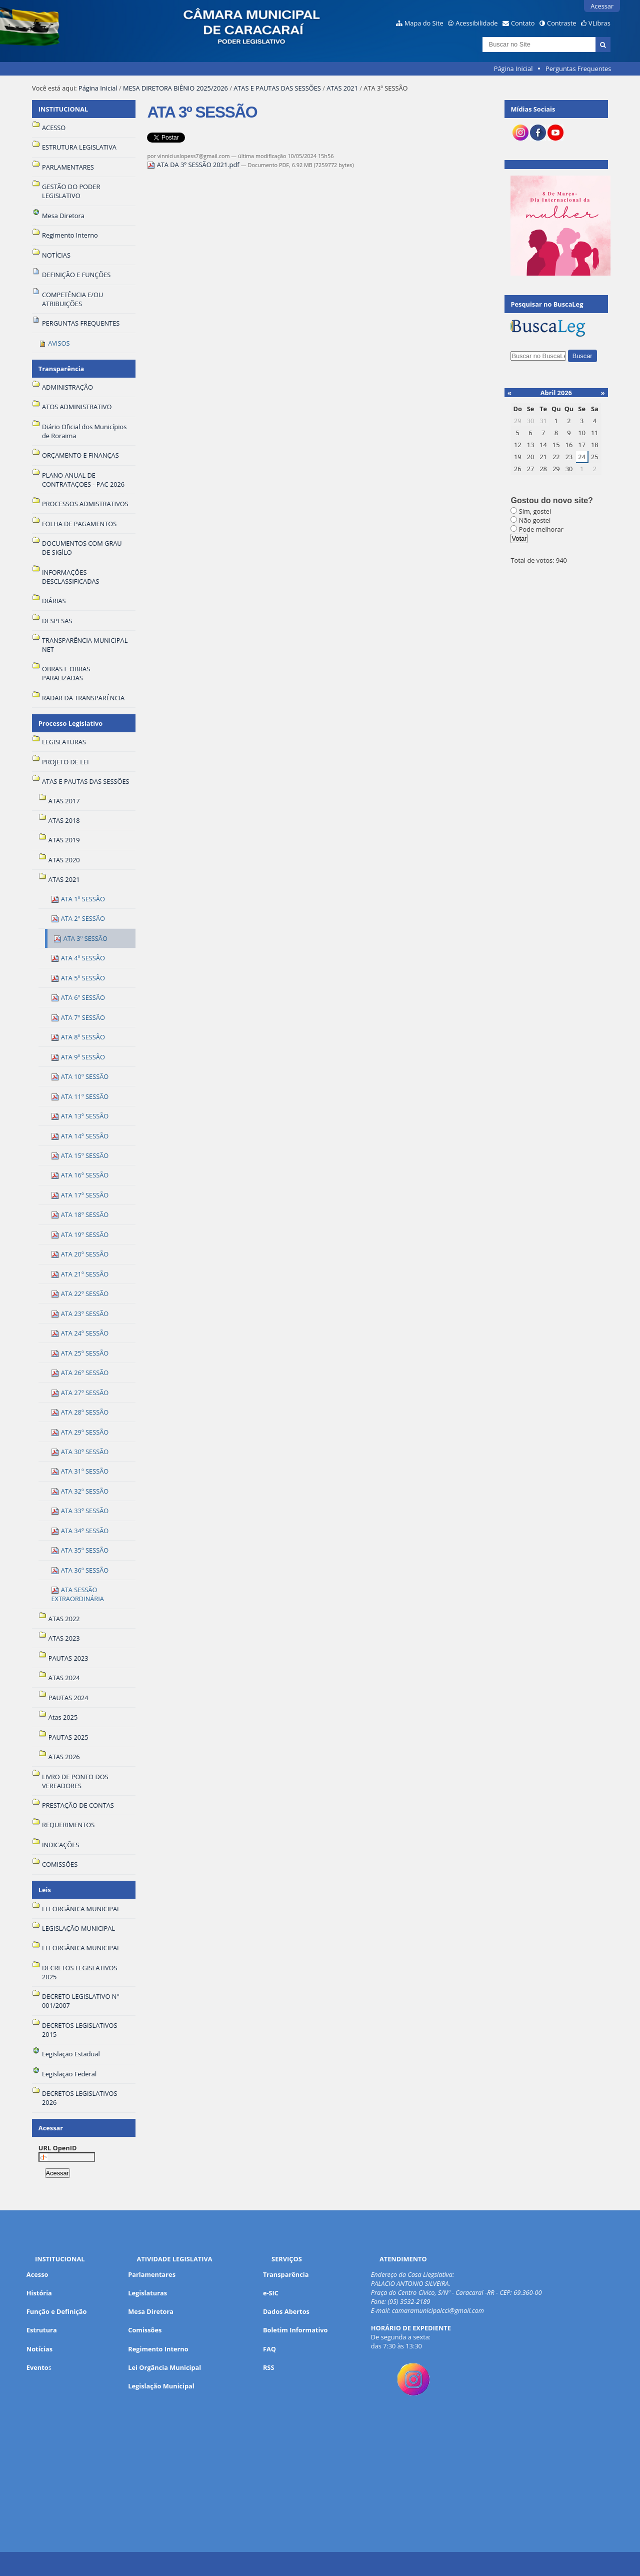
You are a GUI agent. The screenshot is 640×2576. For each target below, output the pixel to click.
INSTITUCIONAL (63, 109)
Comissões (145, 2329)
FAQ (269, 2348)
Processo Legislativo (70, 723)
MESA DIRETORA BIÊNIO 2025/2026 (175, 88)
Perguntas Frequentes (578, 68)
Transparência (61, 368)
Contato (523, 23)
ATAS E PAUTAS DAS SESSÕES (277, 88)
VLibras (599, 23)
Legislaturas (147, 2292)
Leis (44, 1889)
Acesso (37, 2274)
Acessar (602, 6)
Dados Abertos (286, 2311)
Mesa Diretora (151, 2311)
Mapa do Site (424, 23)
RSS (268, 2367)
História (39, 2292)
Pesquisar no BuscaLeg (546, 304)
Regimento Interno (158, 2348)
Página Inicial (513, 68)
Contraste (561, 23)
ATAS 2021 (342, 88)
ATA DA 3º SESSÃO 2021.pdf (193, 164)
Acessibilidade (477, 23)
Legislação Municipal (161, 2385)
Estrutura (41, 2329)
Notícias (39, 2348)
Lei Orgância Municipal (164, 2367)
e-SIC (270, 2292)
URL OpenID (57, 2147)
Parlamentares (152, 2274)
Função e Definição (56, 2311)
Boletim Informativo (295, 2329)
